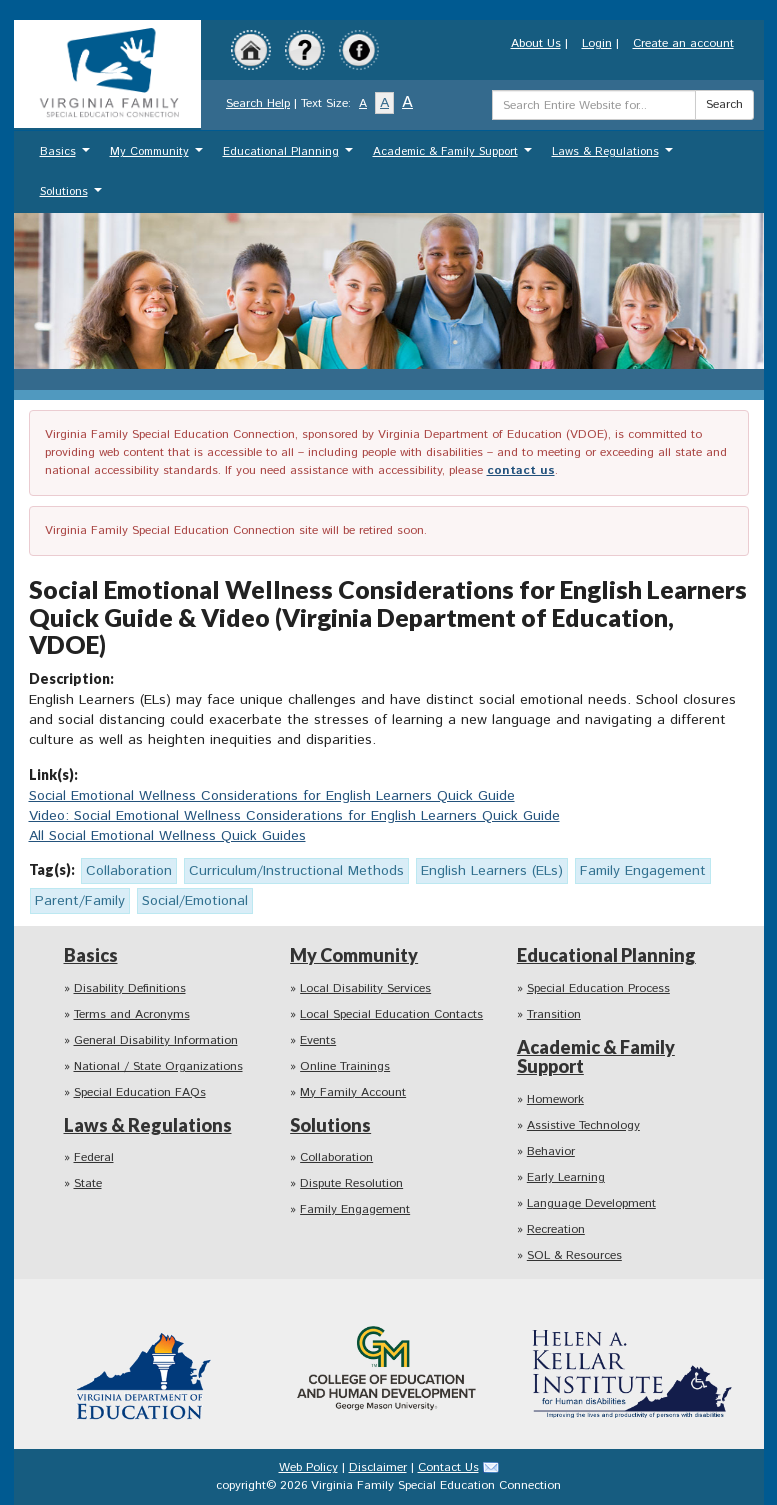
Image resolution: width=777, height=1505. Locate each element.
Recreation (556, 1229)
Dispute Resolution (351, 1183)
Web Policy (308, 1467)
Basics (67, 156)
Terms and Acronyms (132, 1014)
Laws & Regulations (615, 156)
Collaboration (336, 1157)
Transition (554, 1014)
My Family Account (353, 1092)
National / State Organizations (158, 1066)
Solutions (73, 196)
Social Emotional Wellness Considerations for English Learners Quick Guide (272, 796)
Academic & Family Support (455, 156)
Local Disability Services (365, 988)
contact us (521, 470)
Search (724, 104)
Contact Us (448, 1467)
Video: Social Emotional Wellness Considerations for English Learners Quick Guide (294, 816)
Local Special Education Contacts (391, 1014)
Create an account (683, 43)
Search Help (258, 103)
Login (597, 43)
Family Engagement (355, 1209)
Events (318, 1040)
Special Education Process (598, 988)
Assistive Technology (583, 1125)
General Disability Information (156, 1040)
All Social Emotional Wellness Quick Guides (167, 836)
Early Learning (566, 1177)
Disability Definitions (130, 988)
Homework (555, 1099)
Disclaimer (378, 1467)
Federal (94, 1157)
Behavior (551, 1151)
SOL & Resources (574, 1255)
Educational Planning (290, 156)
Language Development (591, 1203)
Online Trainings (345, 1066)
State (88, 1183)
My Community (159, 156)
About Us (536, 43)
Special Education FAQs (140, 1092)
